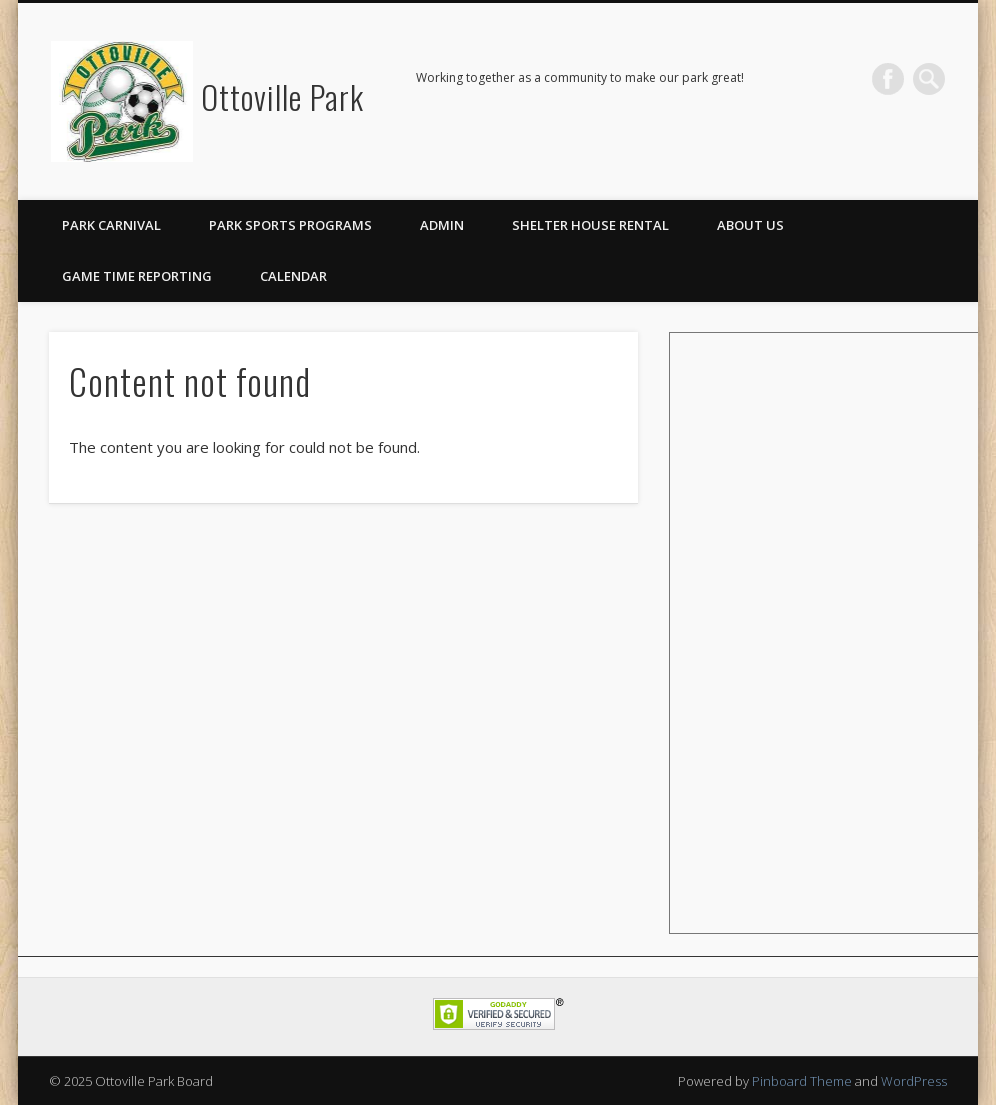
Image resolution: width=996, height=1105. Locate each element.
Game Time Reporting (137, 276)
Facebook (888, 79)
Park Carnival (111, 225)
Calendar (293, 276)
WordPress (914, 1081)
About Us (750, 225)
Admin (442, 225)
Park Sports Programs (290, 225)
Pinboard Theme (802, 1081)
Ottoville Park (282, 96)
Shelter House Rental (590, 225)
